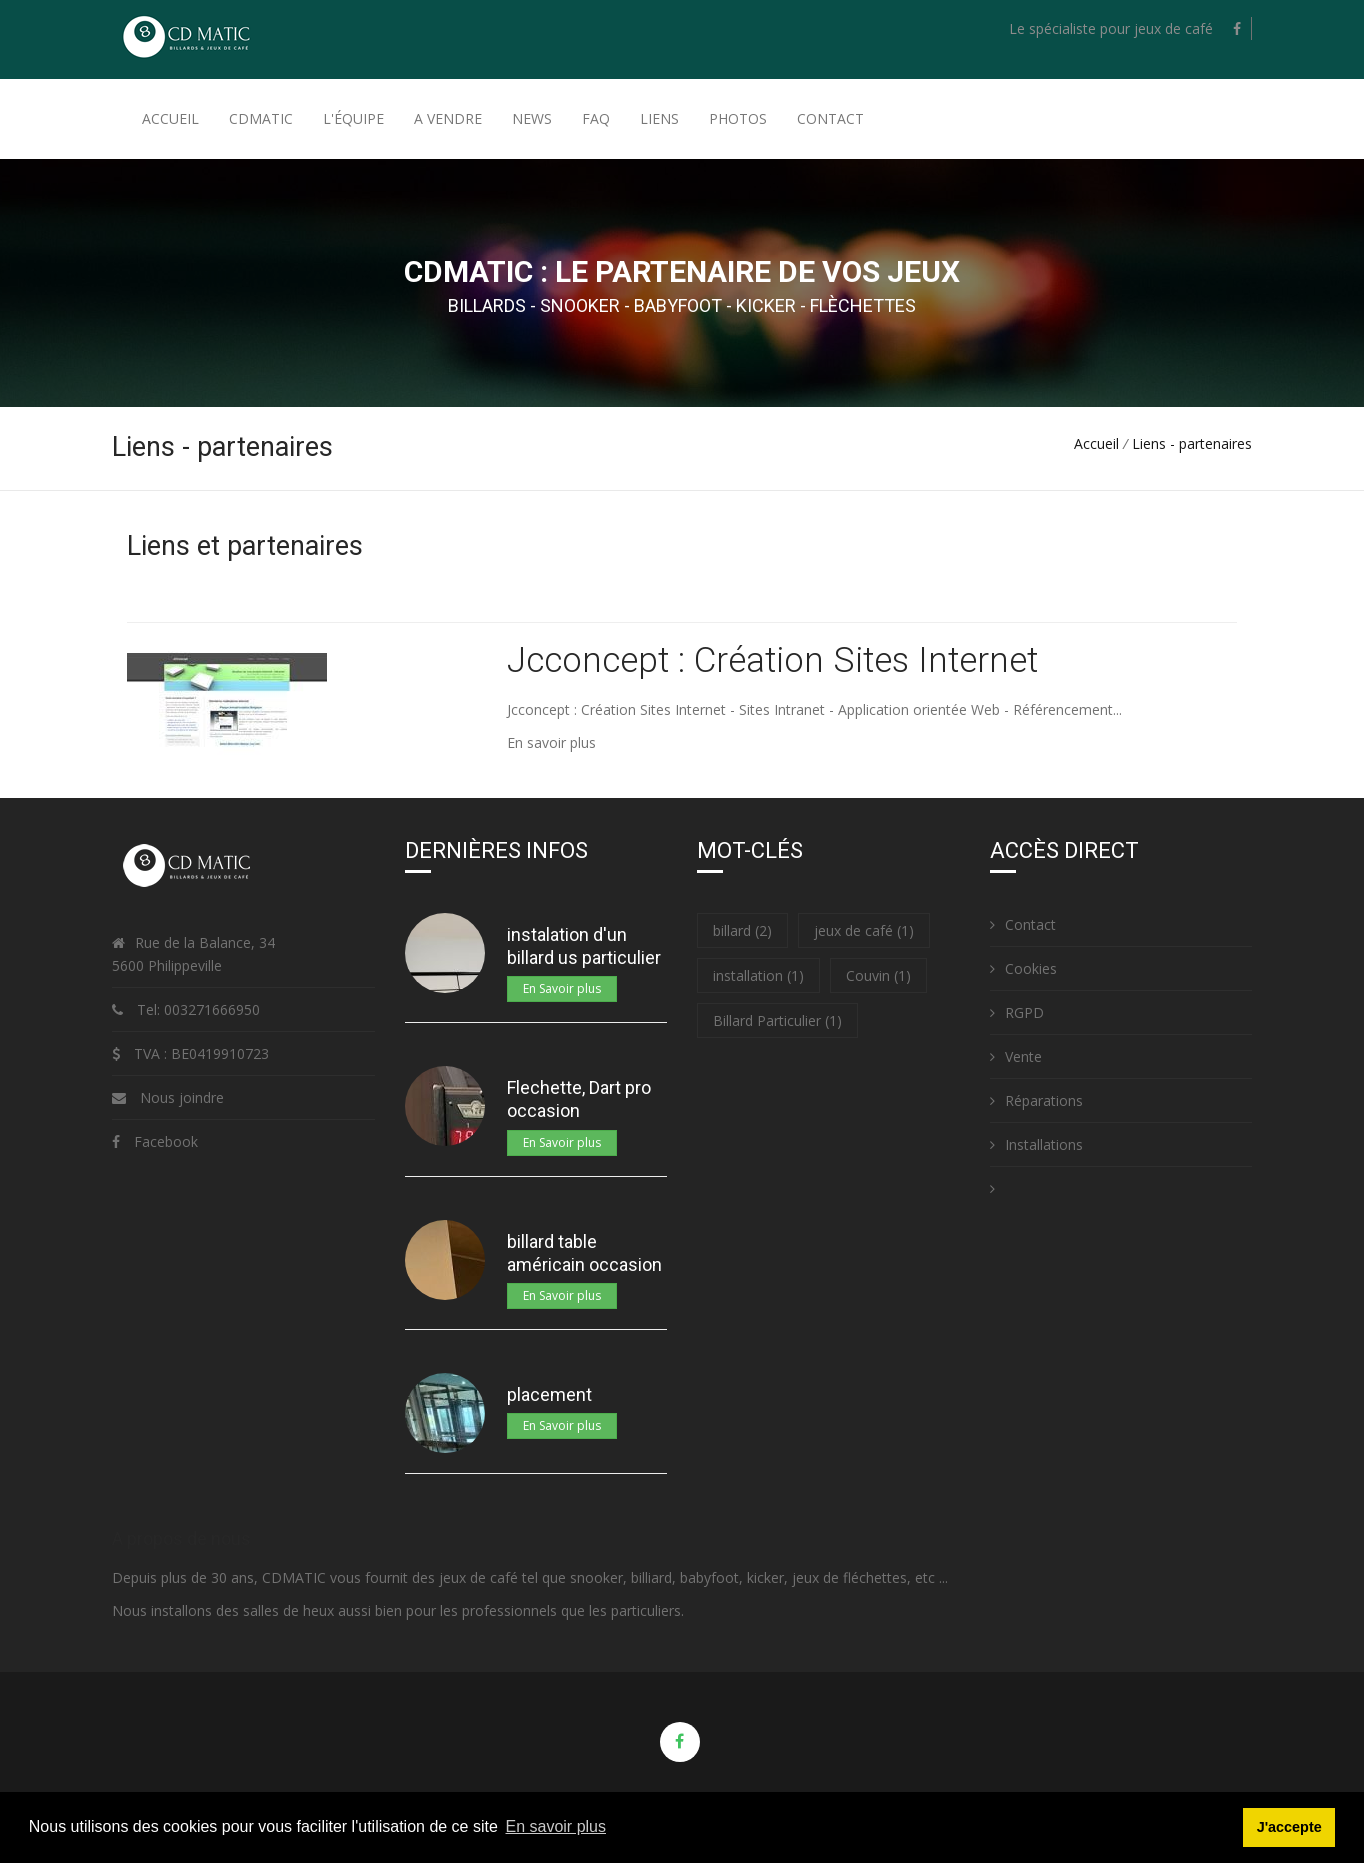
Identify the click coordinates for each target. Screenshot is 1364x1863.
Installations (1036, 1144)
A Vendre (448, 118)
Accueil (170, 118)
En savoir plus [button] (556, 1826)
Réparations (1036, 1100)
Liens (659, 118)
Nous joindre (182, 1097)
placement (549, 1394)
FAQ (596, 118)
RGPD (1017, 1012)
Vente (1016, 1056)
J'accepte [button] (1289, 1827)
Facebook (166, 1141)
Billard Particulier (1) (777, 1020)
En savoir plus (551, 742)
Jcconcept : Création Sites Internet (772, 660)
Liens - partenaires (1192, 443)
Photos (738, 118)
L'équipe (353, 118)
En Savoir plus (562, 988)
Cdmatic (261, 118)
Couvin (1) (878, 975)
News (532, 118)
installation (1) (758, 975)
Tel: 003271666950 (196, 1009)
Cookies (1023, 968)
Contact (830, 118)
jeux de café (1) (864, 930)
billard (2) (742, 930)
